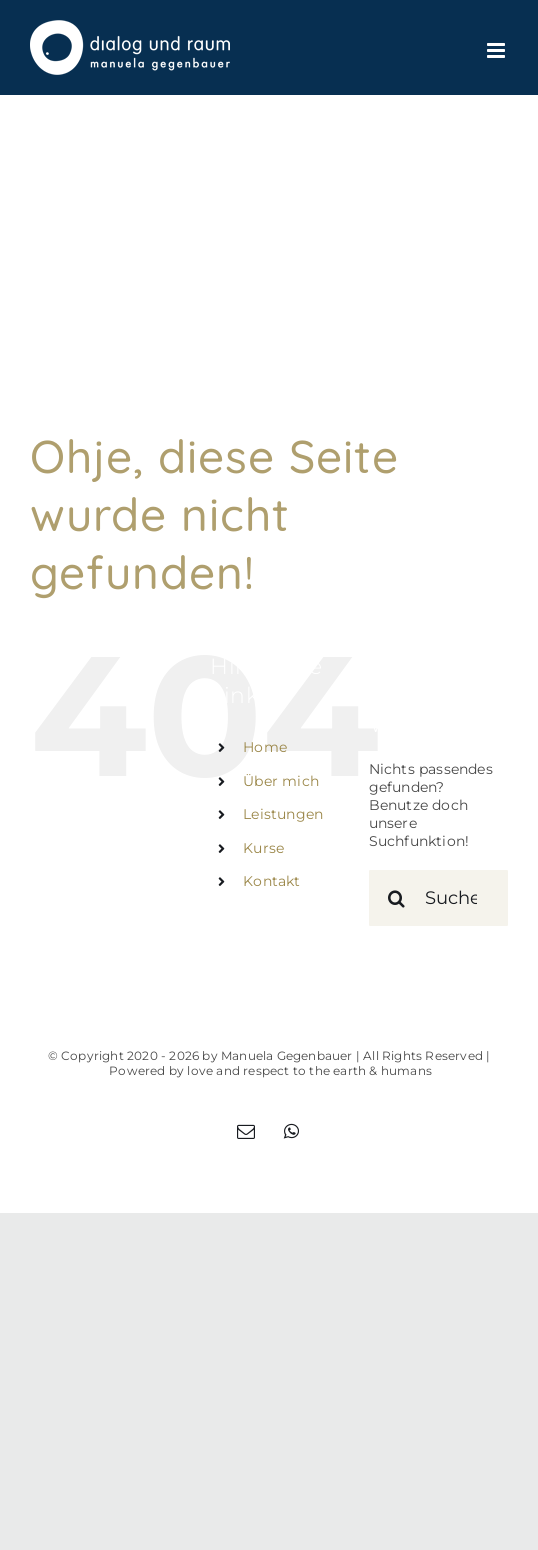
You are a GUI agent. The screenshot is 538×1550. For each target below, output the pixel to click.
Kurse (263, 848)
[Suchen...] (438, 898)
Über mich (281, 781)
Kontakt (271, 881)
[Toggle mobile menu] (497, 50)
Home (265, 747)
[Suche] (397, 898)
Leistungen (283, 814)
